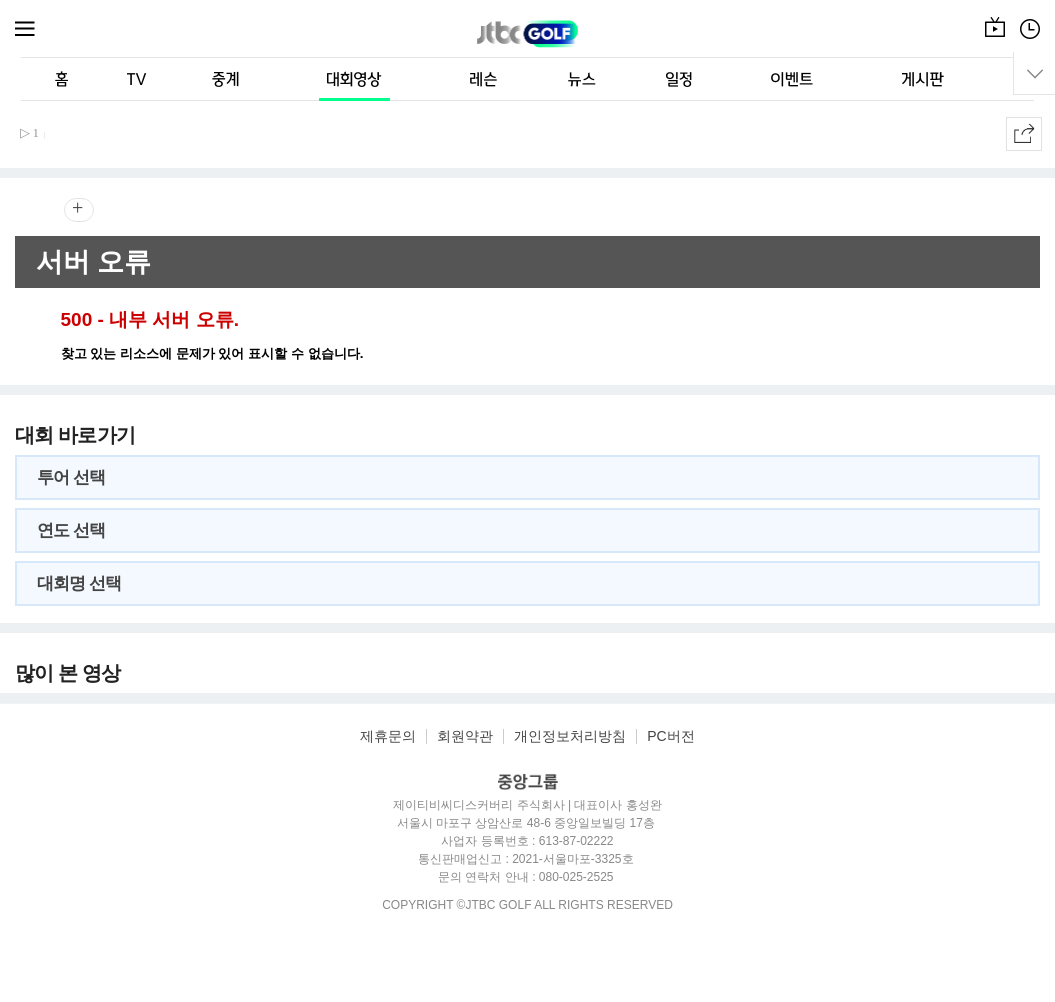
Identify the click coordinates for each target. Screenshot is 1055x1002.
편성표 (1030, 39)
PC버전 (670, 736)
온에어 (995, 39)
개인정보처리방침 (570, 736)
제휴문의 (388, 736)
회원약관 (465, 736)
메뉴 (26, 29)
